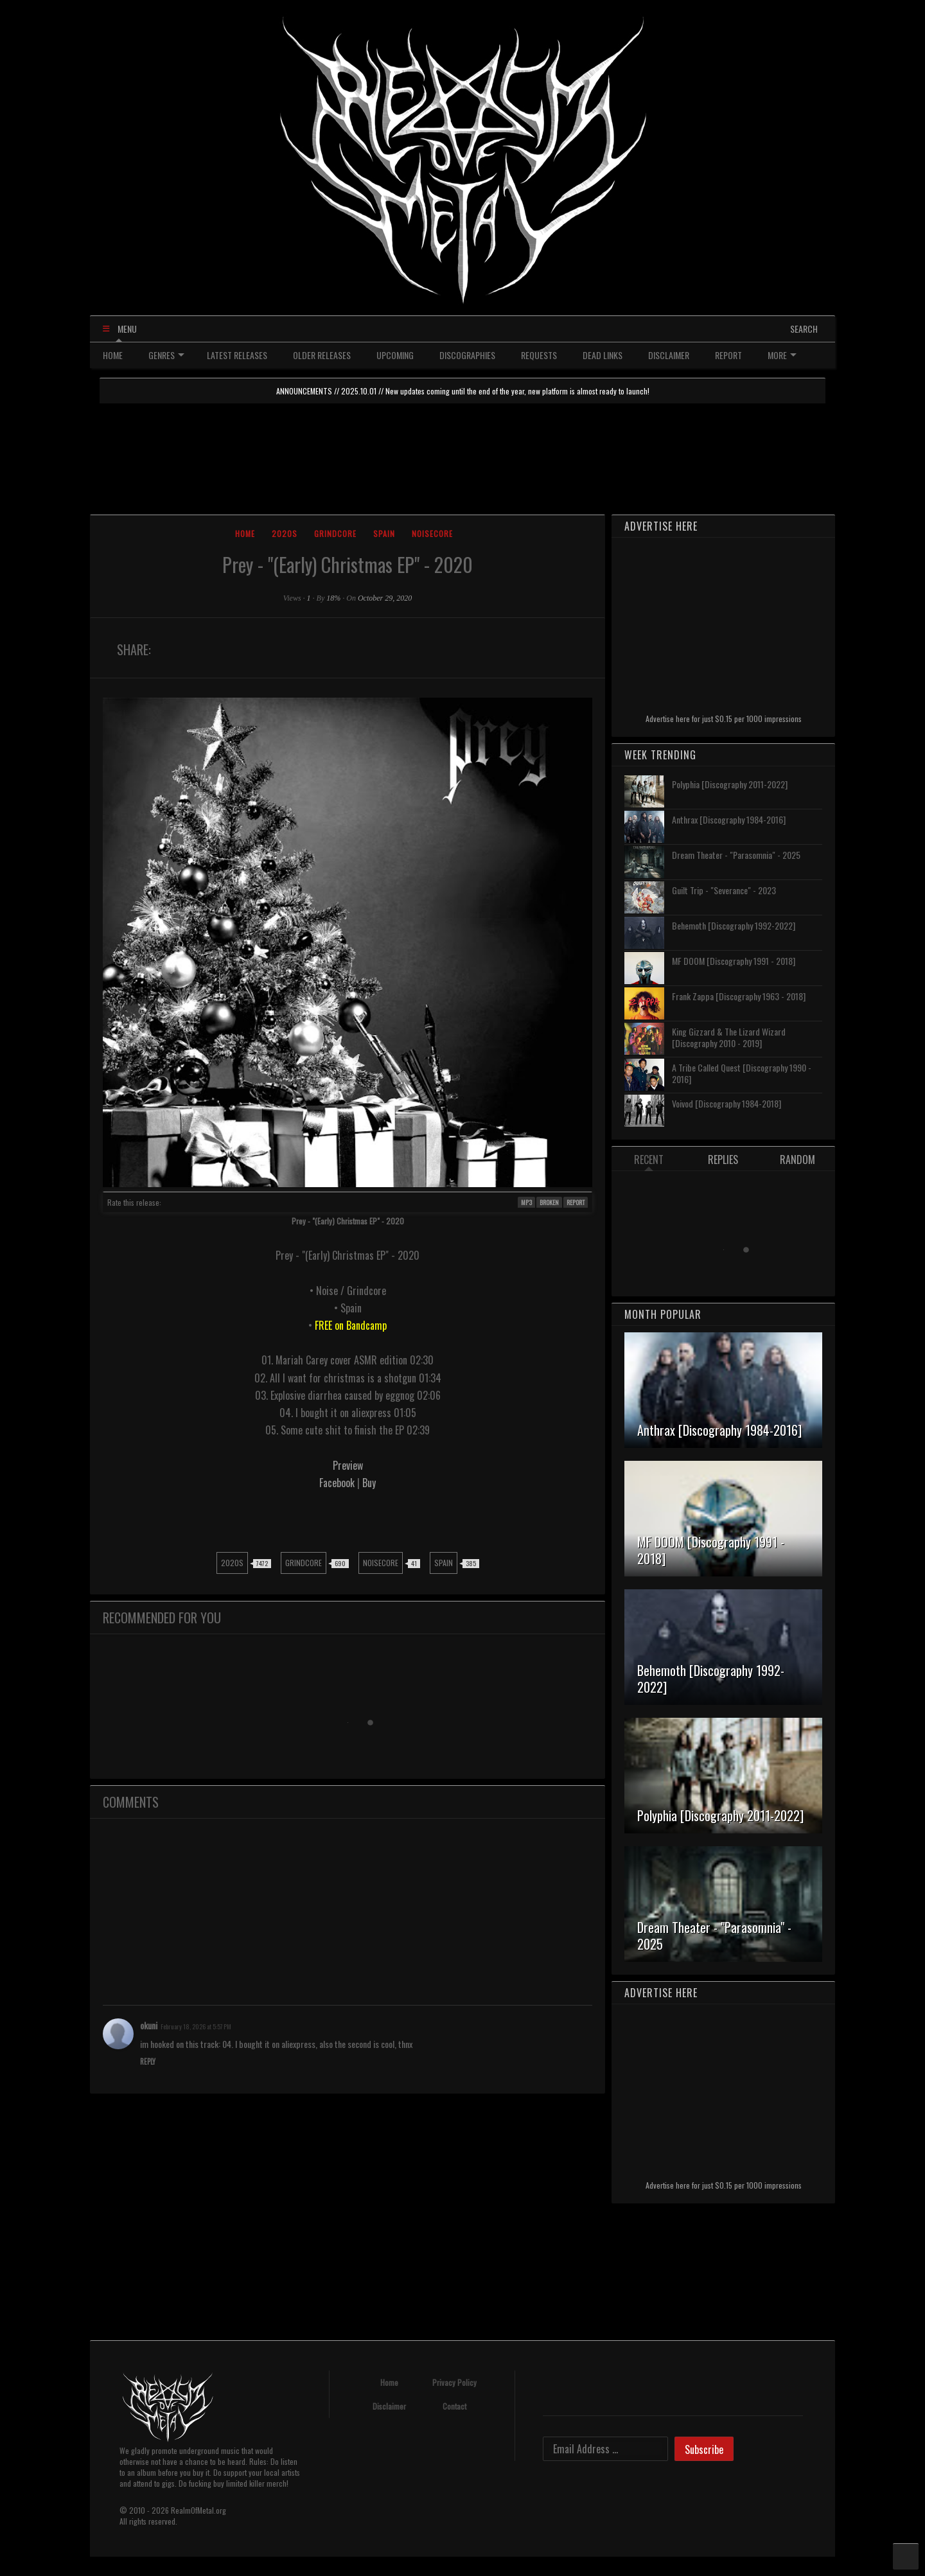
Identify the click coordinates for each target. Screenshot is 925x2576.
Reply (147, 2061)
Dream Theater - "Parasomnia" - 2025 (736, 854)
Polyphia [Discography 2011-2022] (730, 784)
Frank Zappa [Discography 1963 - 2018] (739, 996)
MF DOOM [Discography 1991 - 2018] (733, 960)
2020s (284, 533)
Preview (348, 1465)
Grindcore (335, 533)
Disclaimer (389, 2406)
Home (245, 533)
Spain (384, 533)
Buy (369, 1482)
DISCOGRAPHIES (467, 355)
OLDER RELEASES (322, 355)
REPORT (728, 355)
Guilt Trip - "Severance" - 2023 (724, 890)
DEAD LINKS (602, 355)
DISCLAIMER (668, 355)
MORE (782, 355)
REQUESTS (539, 355)
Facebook (338, 1482)
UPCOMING (395, 355)
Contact (454, 2406)
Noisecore (432, 533)
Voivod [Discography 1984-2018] (726, 1103)
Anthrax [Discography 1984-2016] (729, 819)
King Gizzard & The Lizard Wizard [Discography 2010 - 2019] (729, 1037)
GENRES (166, 355)
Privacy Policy (454, 2382)
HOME (113, 355)
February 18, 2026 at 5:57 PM (196, 2026)
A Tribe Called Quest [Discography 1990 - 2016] (741, 1073)
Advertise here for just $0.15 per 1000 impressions (724, 718)
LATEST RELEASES (237, 355)
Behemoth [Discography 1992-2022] (733, 925)
